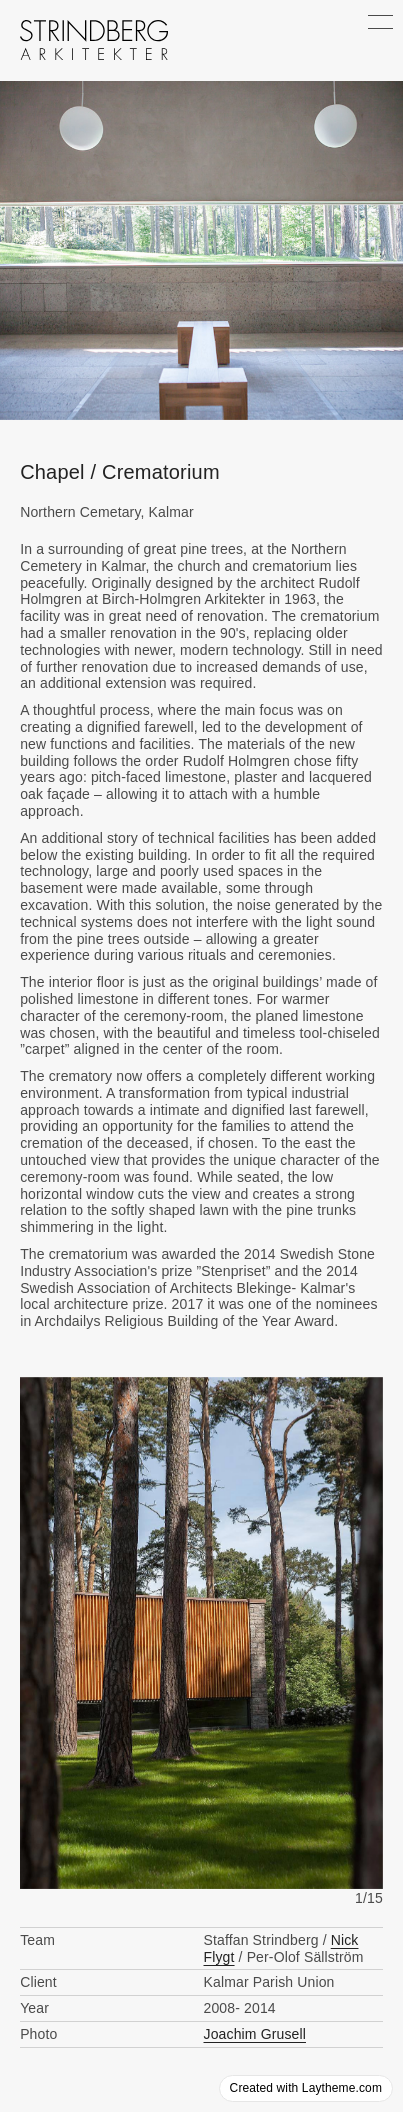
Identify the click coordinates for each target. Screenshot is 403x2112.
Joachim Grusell (255, 2034)
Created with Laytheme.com (306, 2088)
